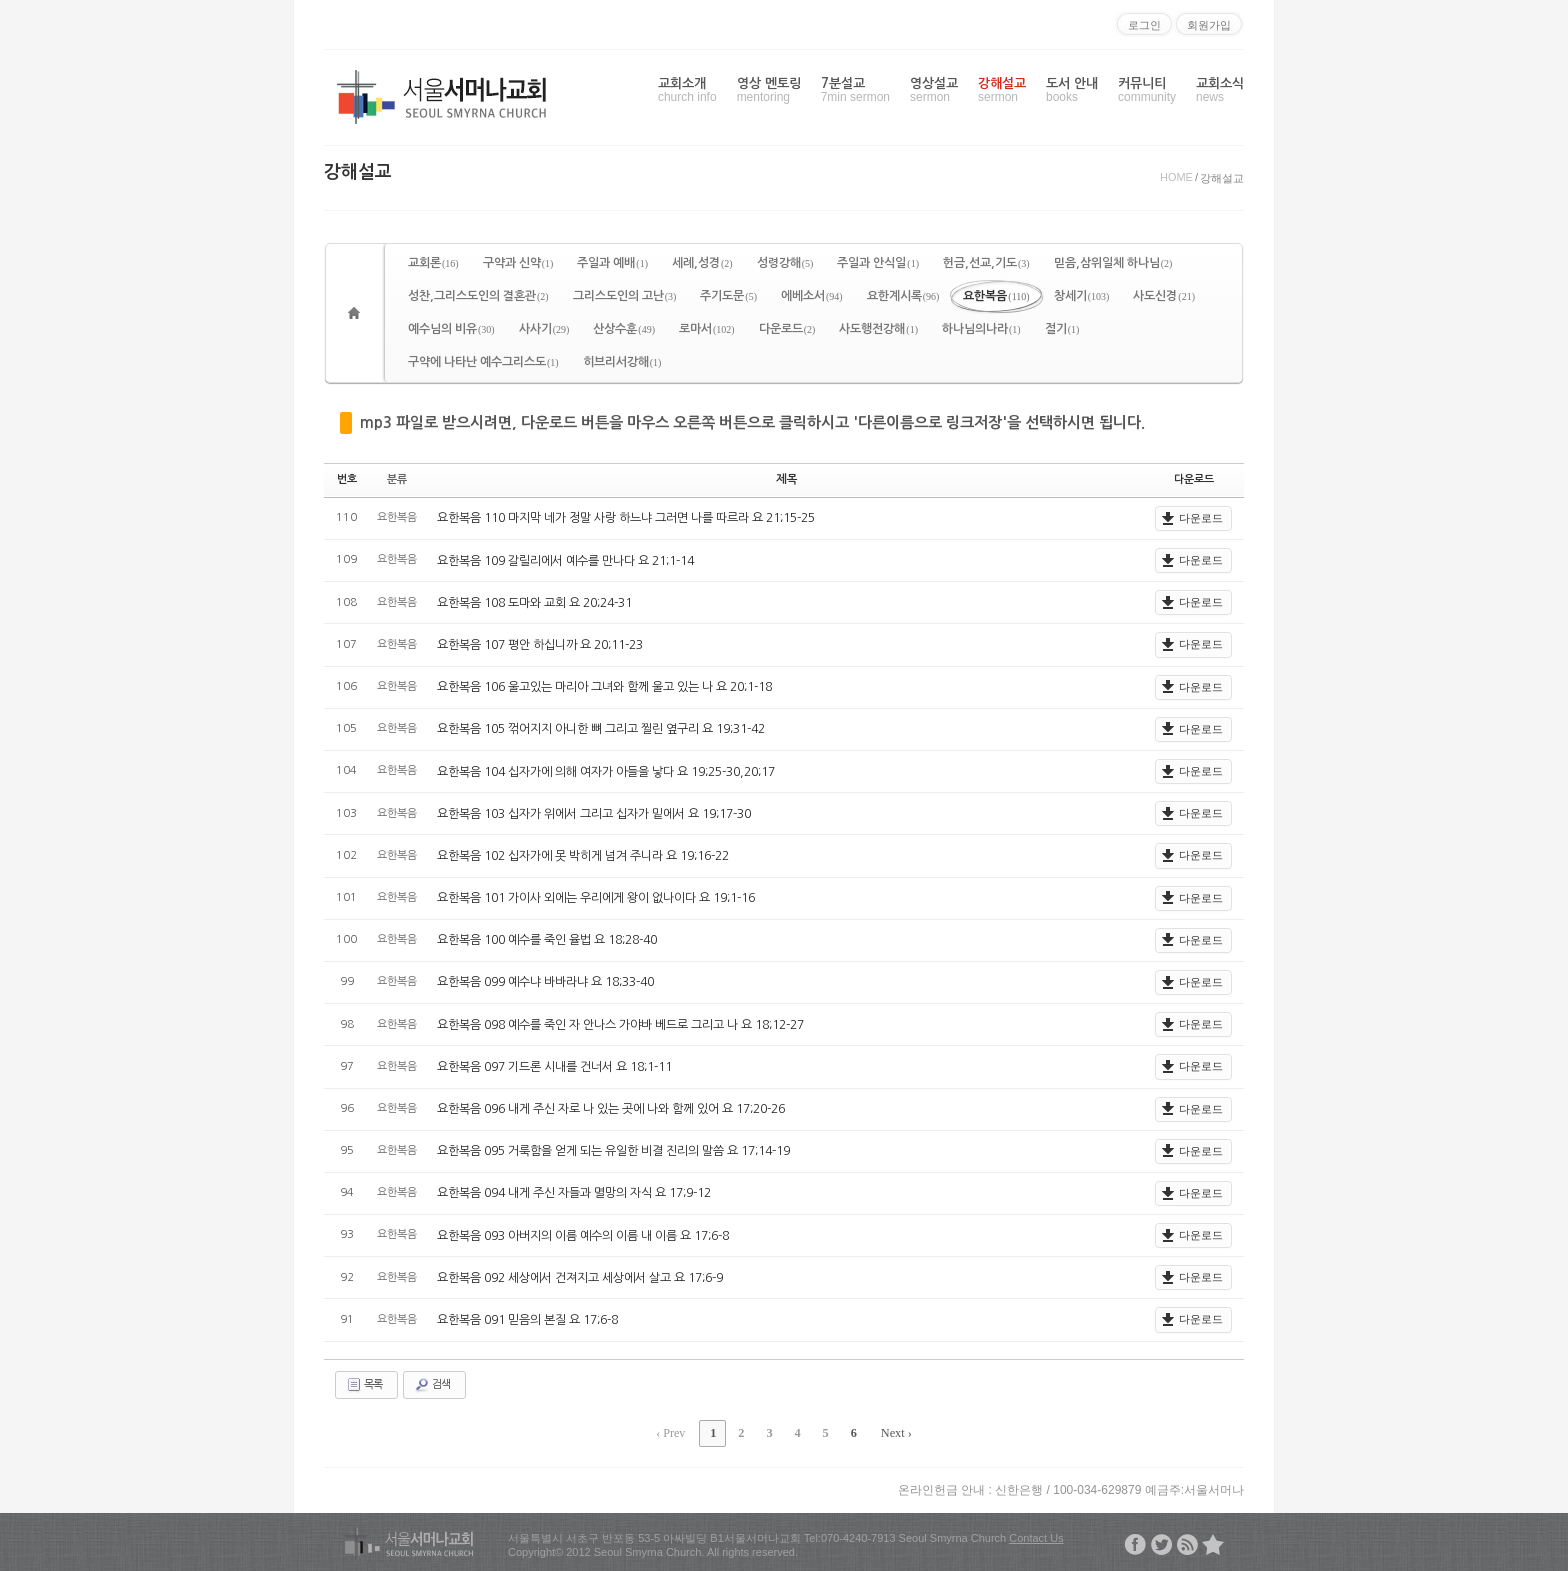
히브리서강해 (622, 362)
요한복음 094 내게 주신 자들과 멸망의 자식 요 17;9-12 (574, 1193)
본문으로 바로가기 (0, 8)
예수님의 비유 (451, 329)
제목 (787, 479)
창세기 (1082, 296)
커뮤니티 (1147, 90)
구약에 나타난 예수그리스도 (483, 362)
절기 (1062, 329)
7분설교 (855, 90)
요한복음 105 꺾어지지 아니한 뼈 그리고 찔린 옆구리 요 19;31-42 (601, 729)
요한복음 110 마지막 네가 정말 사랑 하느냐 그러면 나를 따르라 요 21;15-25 (626, 518)
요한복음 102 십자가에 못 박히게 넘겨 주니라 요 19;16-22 (583, 856)
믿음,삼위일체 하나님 (1113, 263)
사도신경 (1164, 296)
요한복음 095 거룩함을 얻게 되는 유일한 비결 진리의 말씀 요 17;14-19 (613, 1151)
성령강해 (785, 263)
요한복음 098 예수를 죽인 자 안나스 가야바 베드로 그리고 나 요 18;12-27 (620, 1024)
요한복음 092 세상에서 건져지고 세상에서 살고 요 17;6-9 (580, 1277)
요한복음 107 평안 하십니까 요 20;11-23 (540, 645)
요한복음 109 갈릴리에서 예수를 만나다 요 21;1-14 (565, 560)
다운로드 (787, 329)
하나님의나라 (981, 329)
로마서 (707, 329)
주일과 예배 (612, 263)
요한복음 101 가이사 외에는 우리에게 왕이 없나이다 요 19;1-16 (596, 898)
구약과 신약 (518, 263)
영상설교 (934, 90)
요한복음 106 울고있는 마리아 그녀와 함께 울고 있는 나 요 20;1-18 (604, 687)
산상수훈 (624, 329)
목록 (364, 1384)
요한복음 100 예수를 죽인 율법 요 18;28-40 (547, 940)
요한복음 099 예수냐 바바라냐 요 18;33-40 (545, 982)
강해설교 (1002, 90)
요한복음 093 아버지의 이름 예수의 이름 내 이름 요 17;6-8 (583, 1235)
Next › (893, 1432)
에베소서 (812, 296)
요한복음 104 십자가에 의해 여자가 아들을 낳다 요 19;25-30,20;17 (606, 771)
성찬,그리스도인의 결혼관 (478, 296)
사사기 (544, 329)
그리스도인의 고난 (625, 296)
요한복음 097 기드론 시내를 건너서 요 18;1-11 (554, 1067)
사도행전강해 (878, 329)
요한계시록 (903, 296)
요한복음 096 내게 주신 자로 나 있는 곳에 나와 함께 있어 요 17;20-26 (611, 1109)
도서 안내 (1072, 90)
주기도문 (728, 296)
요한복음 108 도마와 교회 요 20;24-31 (534, 602)
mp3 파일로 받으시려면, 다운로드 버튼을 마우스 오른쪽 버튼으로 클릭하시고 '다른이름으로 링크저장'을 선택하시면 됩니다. (752, 422)
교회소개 (687, 90)
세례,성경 (702, 263)
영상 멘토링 (769, 90)
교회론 (433, 263)
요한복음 (996, 296)
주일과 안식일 (878, 263)
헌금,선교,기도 (986, 263)
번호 (347, 479)
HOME (1176, 177)
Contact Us (1036, 1536)
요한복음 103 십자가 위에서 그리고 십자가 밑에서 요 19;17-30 (594, 813)
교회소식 (1220, 90)
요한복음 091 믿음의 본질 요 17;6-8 (527, 1320)
